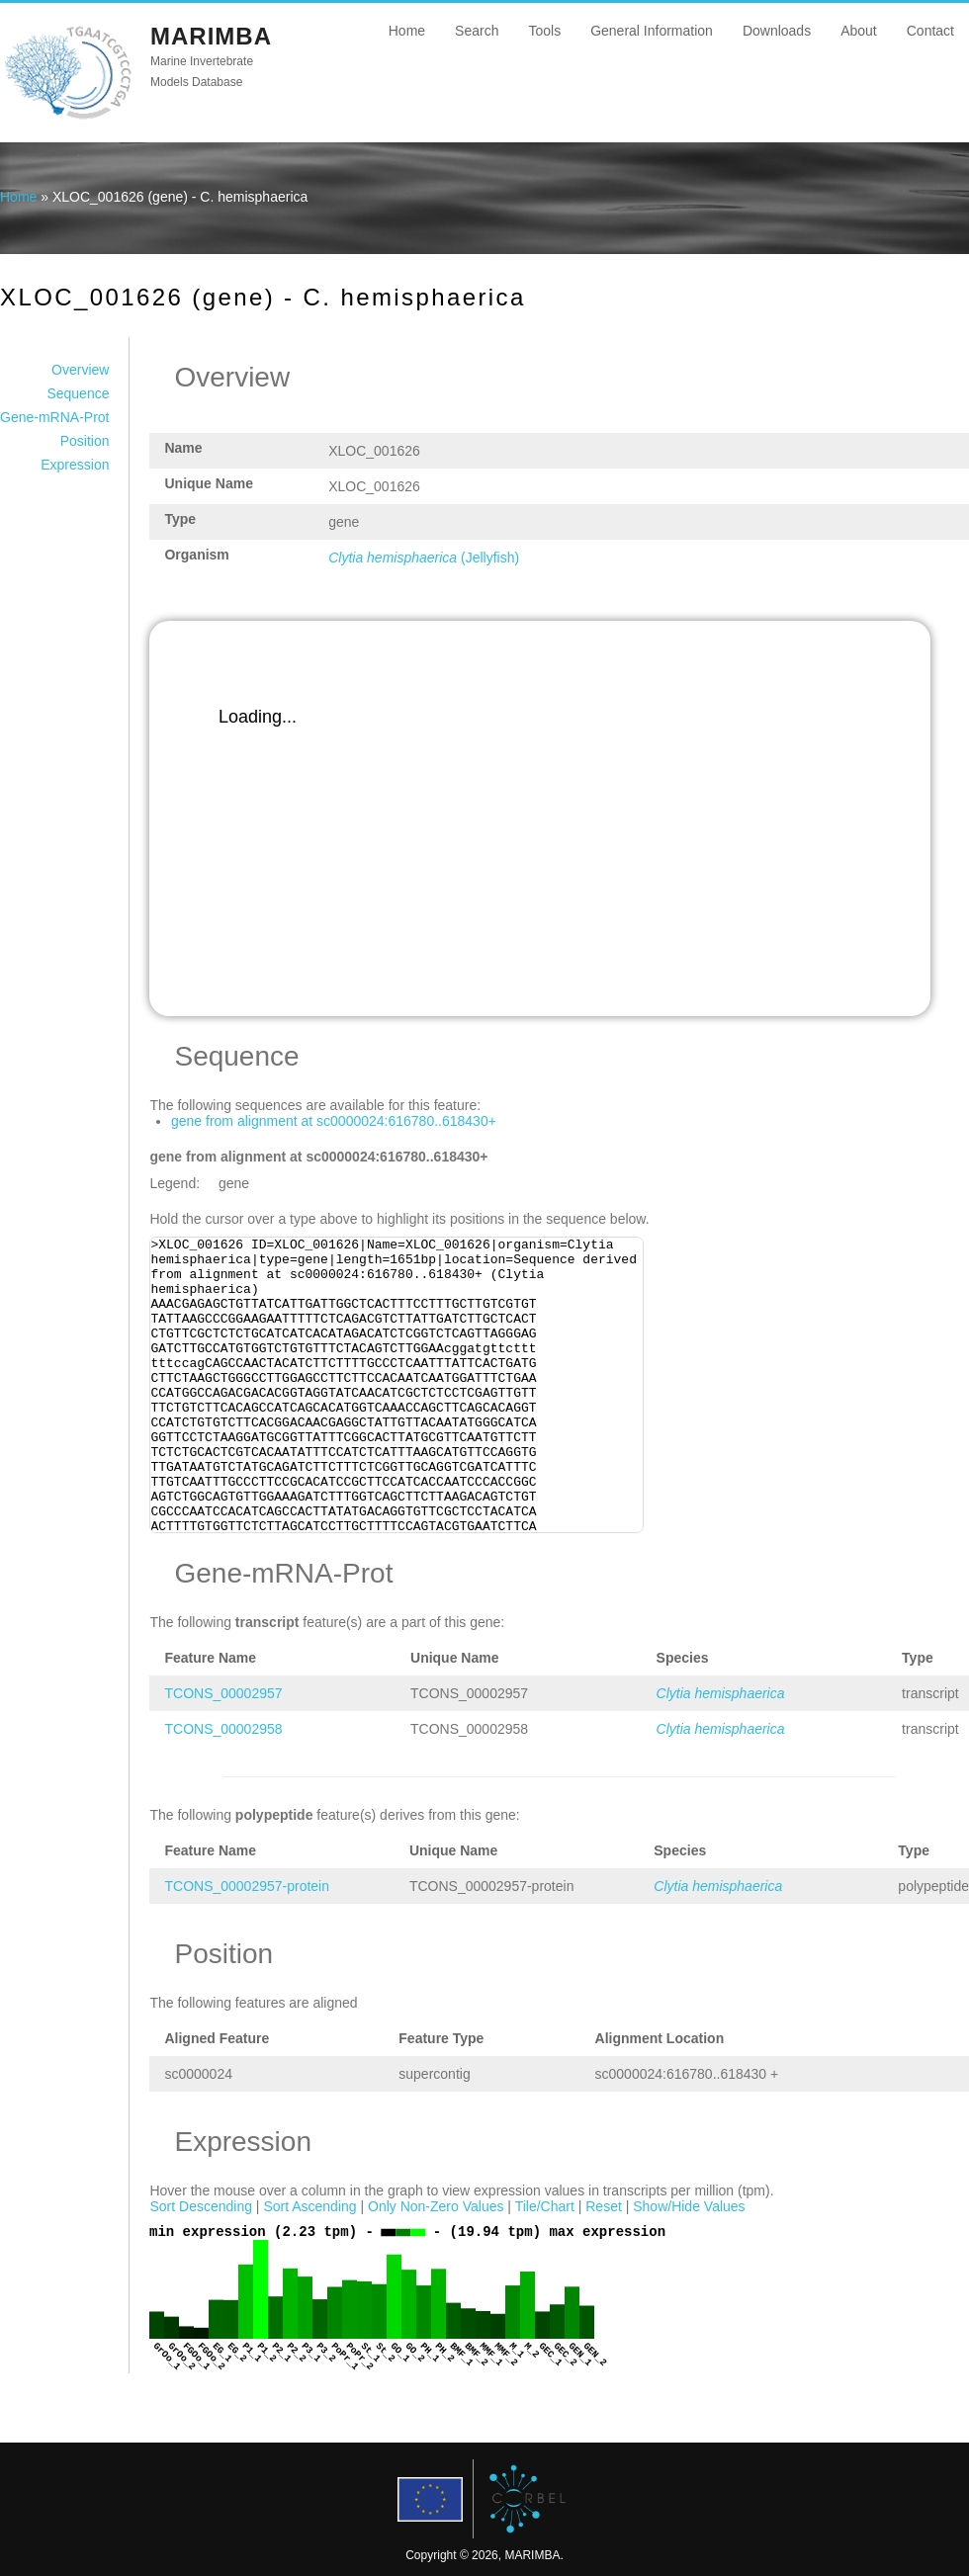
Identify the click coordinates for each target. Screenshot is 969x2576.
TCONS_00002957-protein (246, 1886)
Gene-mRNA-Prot (54, 417)
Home (407, 31)
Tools (544, 31)
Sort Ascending (309, 2206)
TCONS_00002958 (223, 1729)
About (858, 31)
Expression (75, 464)
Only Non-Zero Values (435, 2206)
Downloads (777, 31)
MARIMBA (211, 36)
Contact (930, 31)
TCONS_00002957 (223, 1693)
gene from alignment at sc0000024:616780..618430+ (333, 1121)
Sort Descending (200, 2206)
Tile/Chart (544, 2206)
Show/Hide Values (689, 2206)
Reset (603, 2206)
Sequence (77, 393)
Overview (80, 370)
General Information (651, 31)
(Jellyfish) (423, 557)
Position (85, 441)
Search (476, 31)
